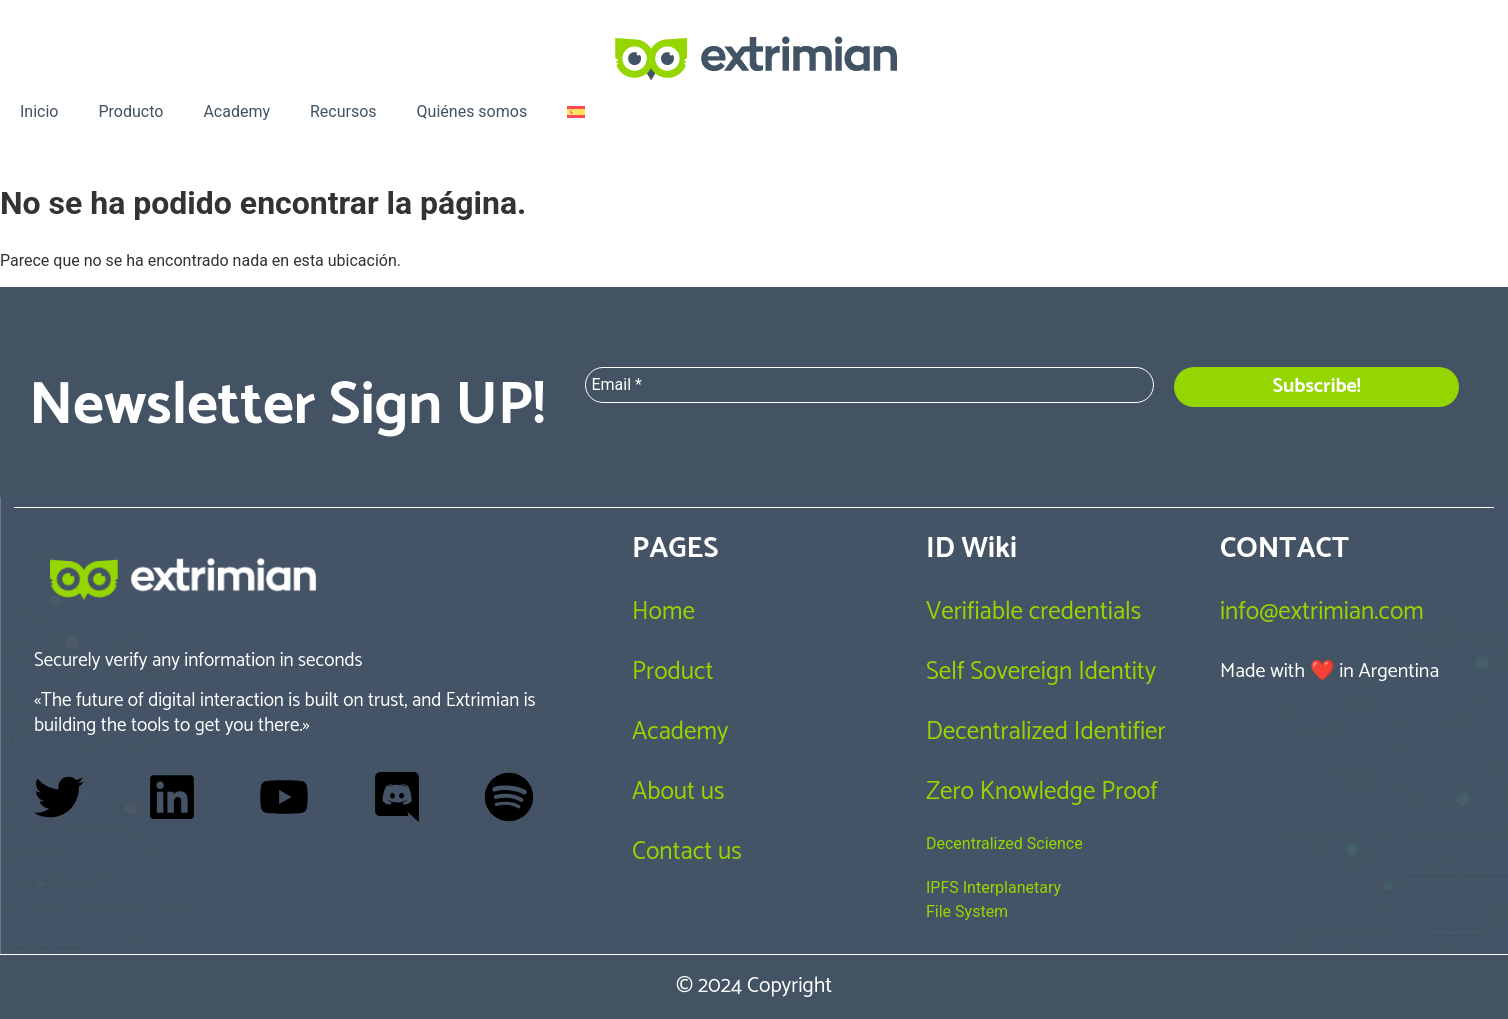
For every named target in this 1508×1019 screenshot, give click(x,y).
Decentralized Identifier (1046, 732)
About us (678, 792)
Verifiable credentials (1033, 612)
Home (663, 612)
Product (672, 672)
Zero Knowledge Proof (1042, 792)
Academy (236, 111)
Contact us (687, 852)
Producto (130, 111)
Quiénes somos (472, 111)
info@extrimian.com (1322, 612)
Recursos (343, 111)
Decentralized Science (1004, 843)
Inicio (39, 111)
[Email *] (869, 385)
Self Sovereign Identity (1041, 672)
